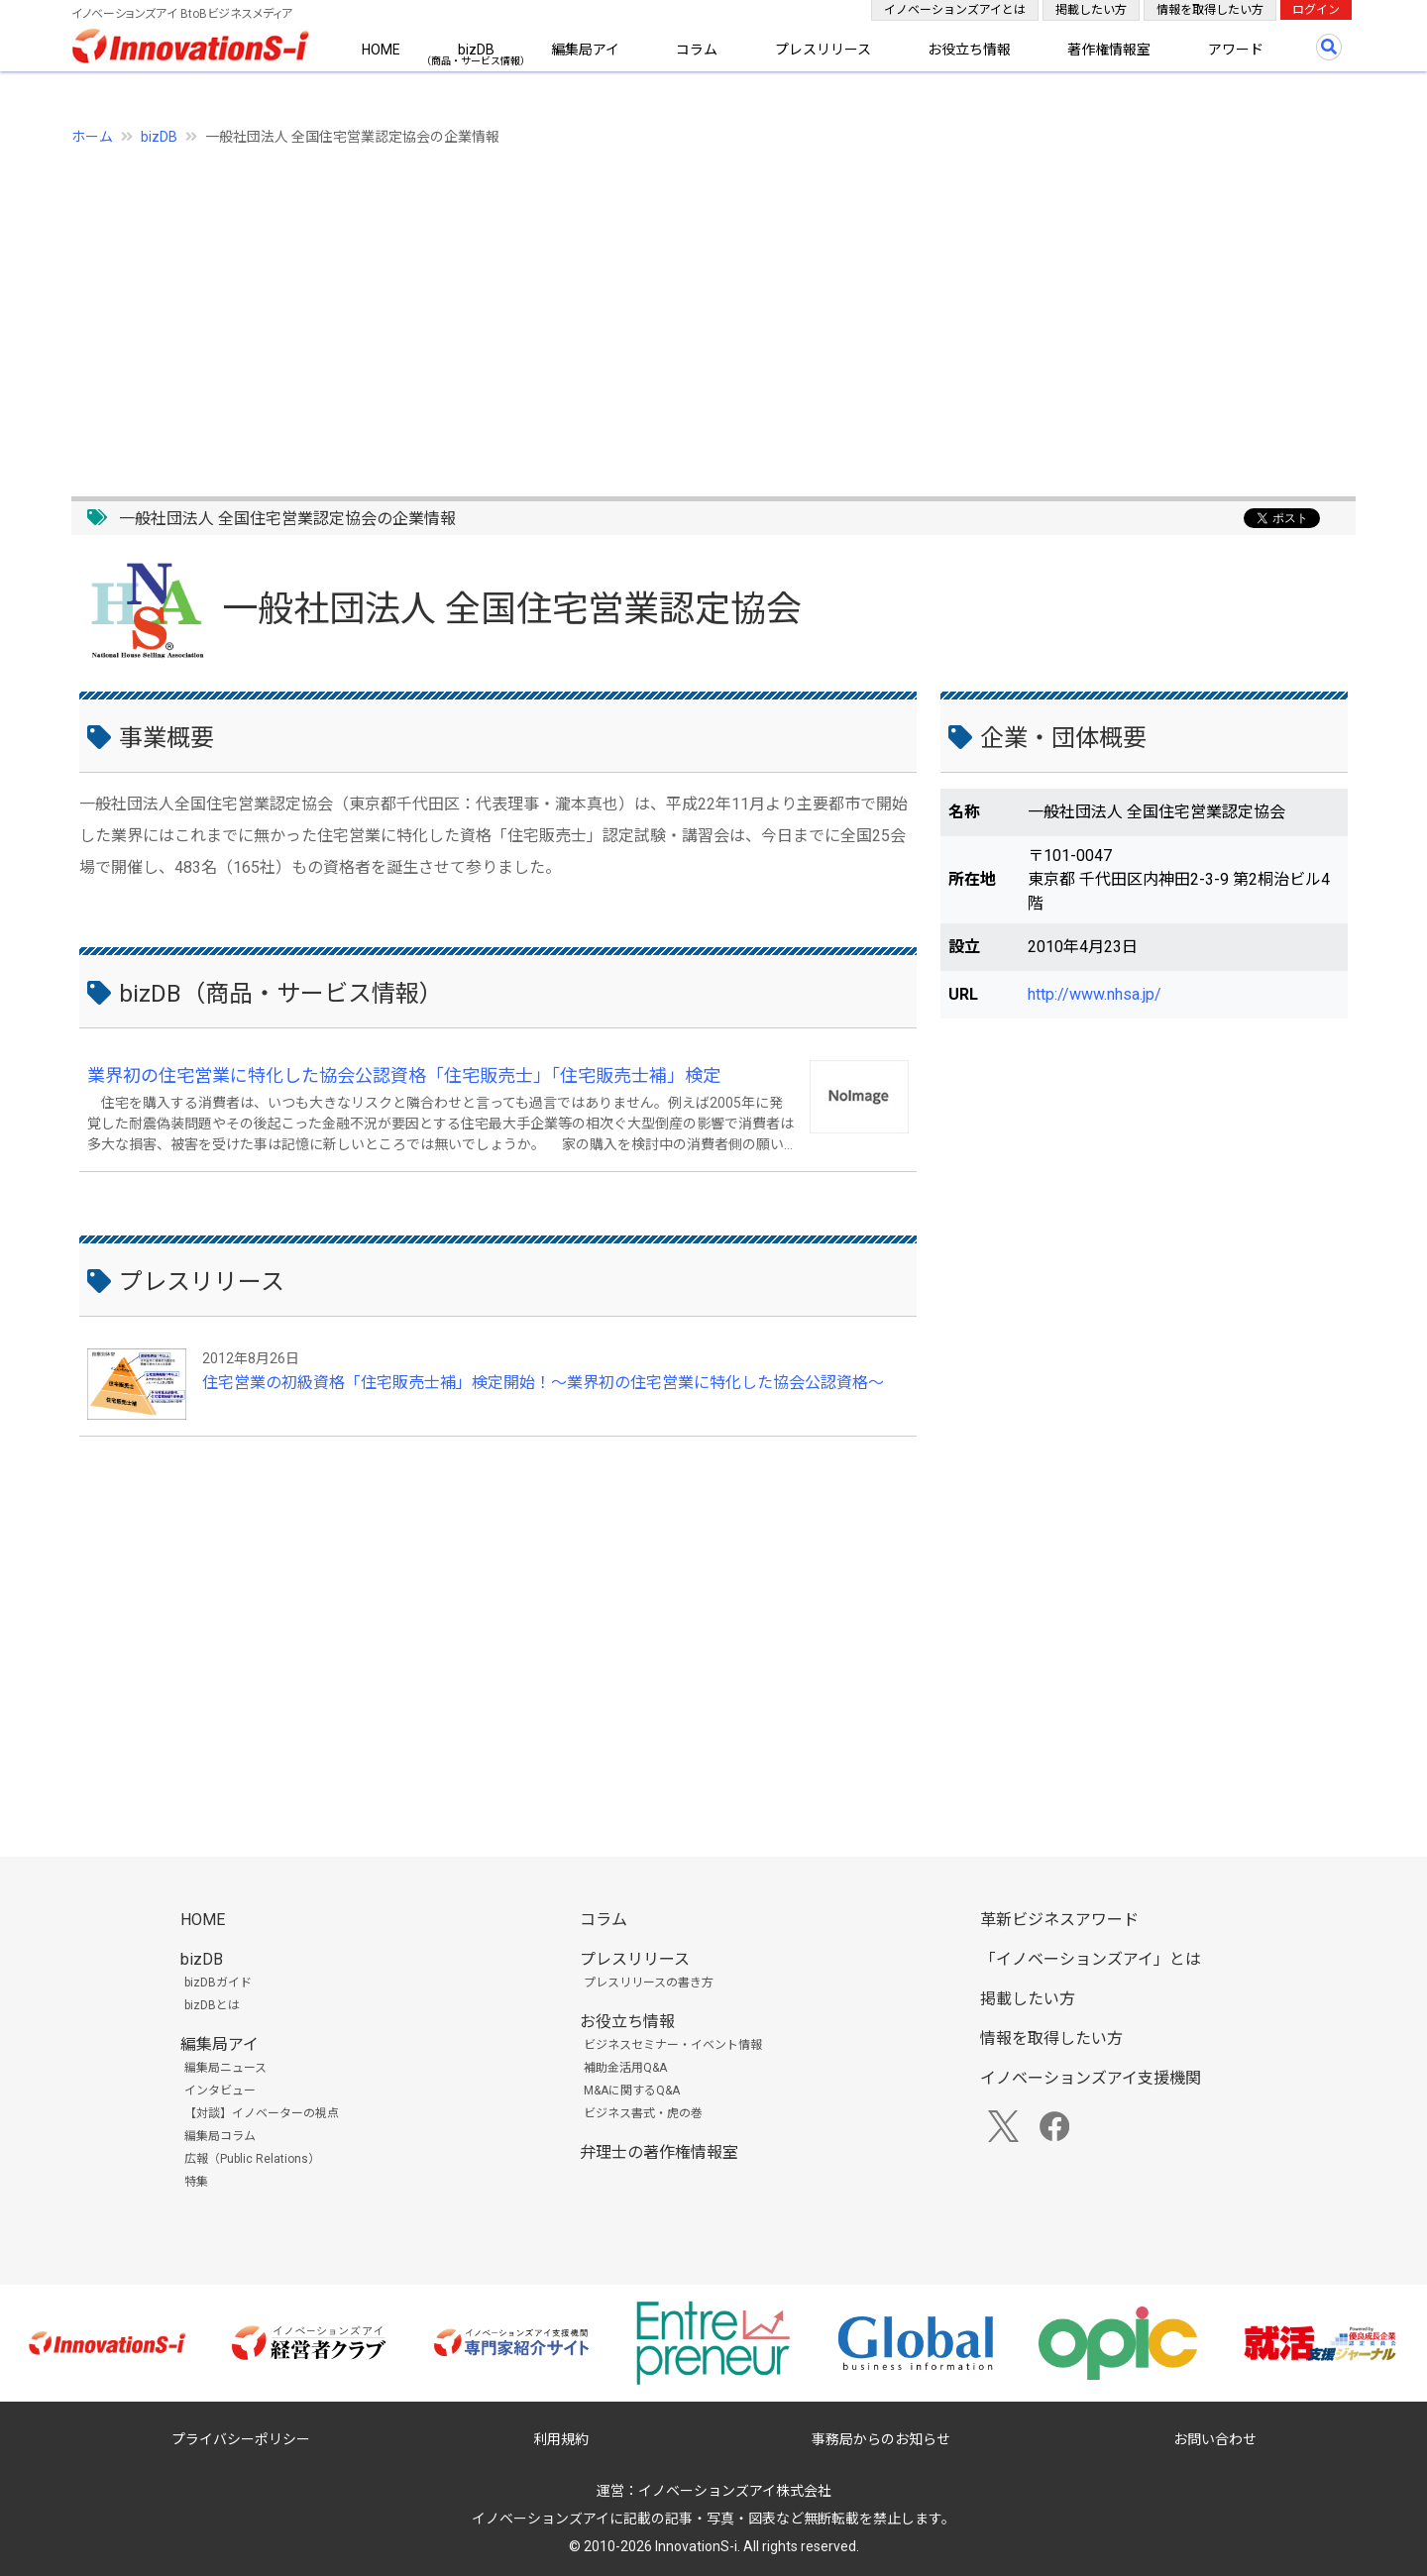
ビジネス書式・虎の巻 (643, 2113)
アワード (1235, 49)
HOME (381, 49)
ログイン (1316, 10)
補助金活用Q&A (625, 2068)
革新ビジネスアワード (1059, 1919)
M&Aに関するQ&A (632, 2090)
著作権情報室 (1109, 49)
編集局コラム (220, 2136)
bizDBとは (212, 2005)
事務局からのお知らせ (881, 2439)
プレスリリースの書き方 (649, 1982)
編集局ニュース (225, 2068)
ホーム (92, 137)
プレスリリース (823, 49)
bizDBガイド (218, 1982)
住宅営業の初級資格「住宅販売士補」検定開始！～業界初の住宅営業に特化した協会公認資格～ (543, 1382)
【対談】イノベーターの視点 (261, 2113)
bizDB (476, 49)
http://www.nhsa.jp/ (1094, 994)
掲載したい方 (1091, 10)
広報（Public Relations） (252, 2159)
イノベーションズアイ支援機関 (1090, 2078)
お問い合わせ (1215, 2439)
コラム (696, 49)
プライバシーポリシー (240, 2439)
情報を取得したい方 (1209, 10)
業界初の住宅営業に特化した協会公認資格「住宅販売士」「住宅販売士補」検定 (403, 1075)
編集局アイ (585, 49)
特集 (196, 2182)
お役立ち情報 (969, 49)
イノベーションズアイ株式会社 (734, 2491)
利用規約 (561, 2439)
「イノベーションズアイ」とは (1090, 1959)
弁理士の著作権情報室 (659, 2152)
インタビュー (220, 2090)
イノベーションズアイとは (955, 10)
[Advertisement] (666, 310)
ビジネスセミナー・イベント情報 (673, 2045)
